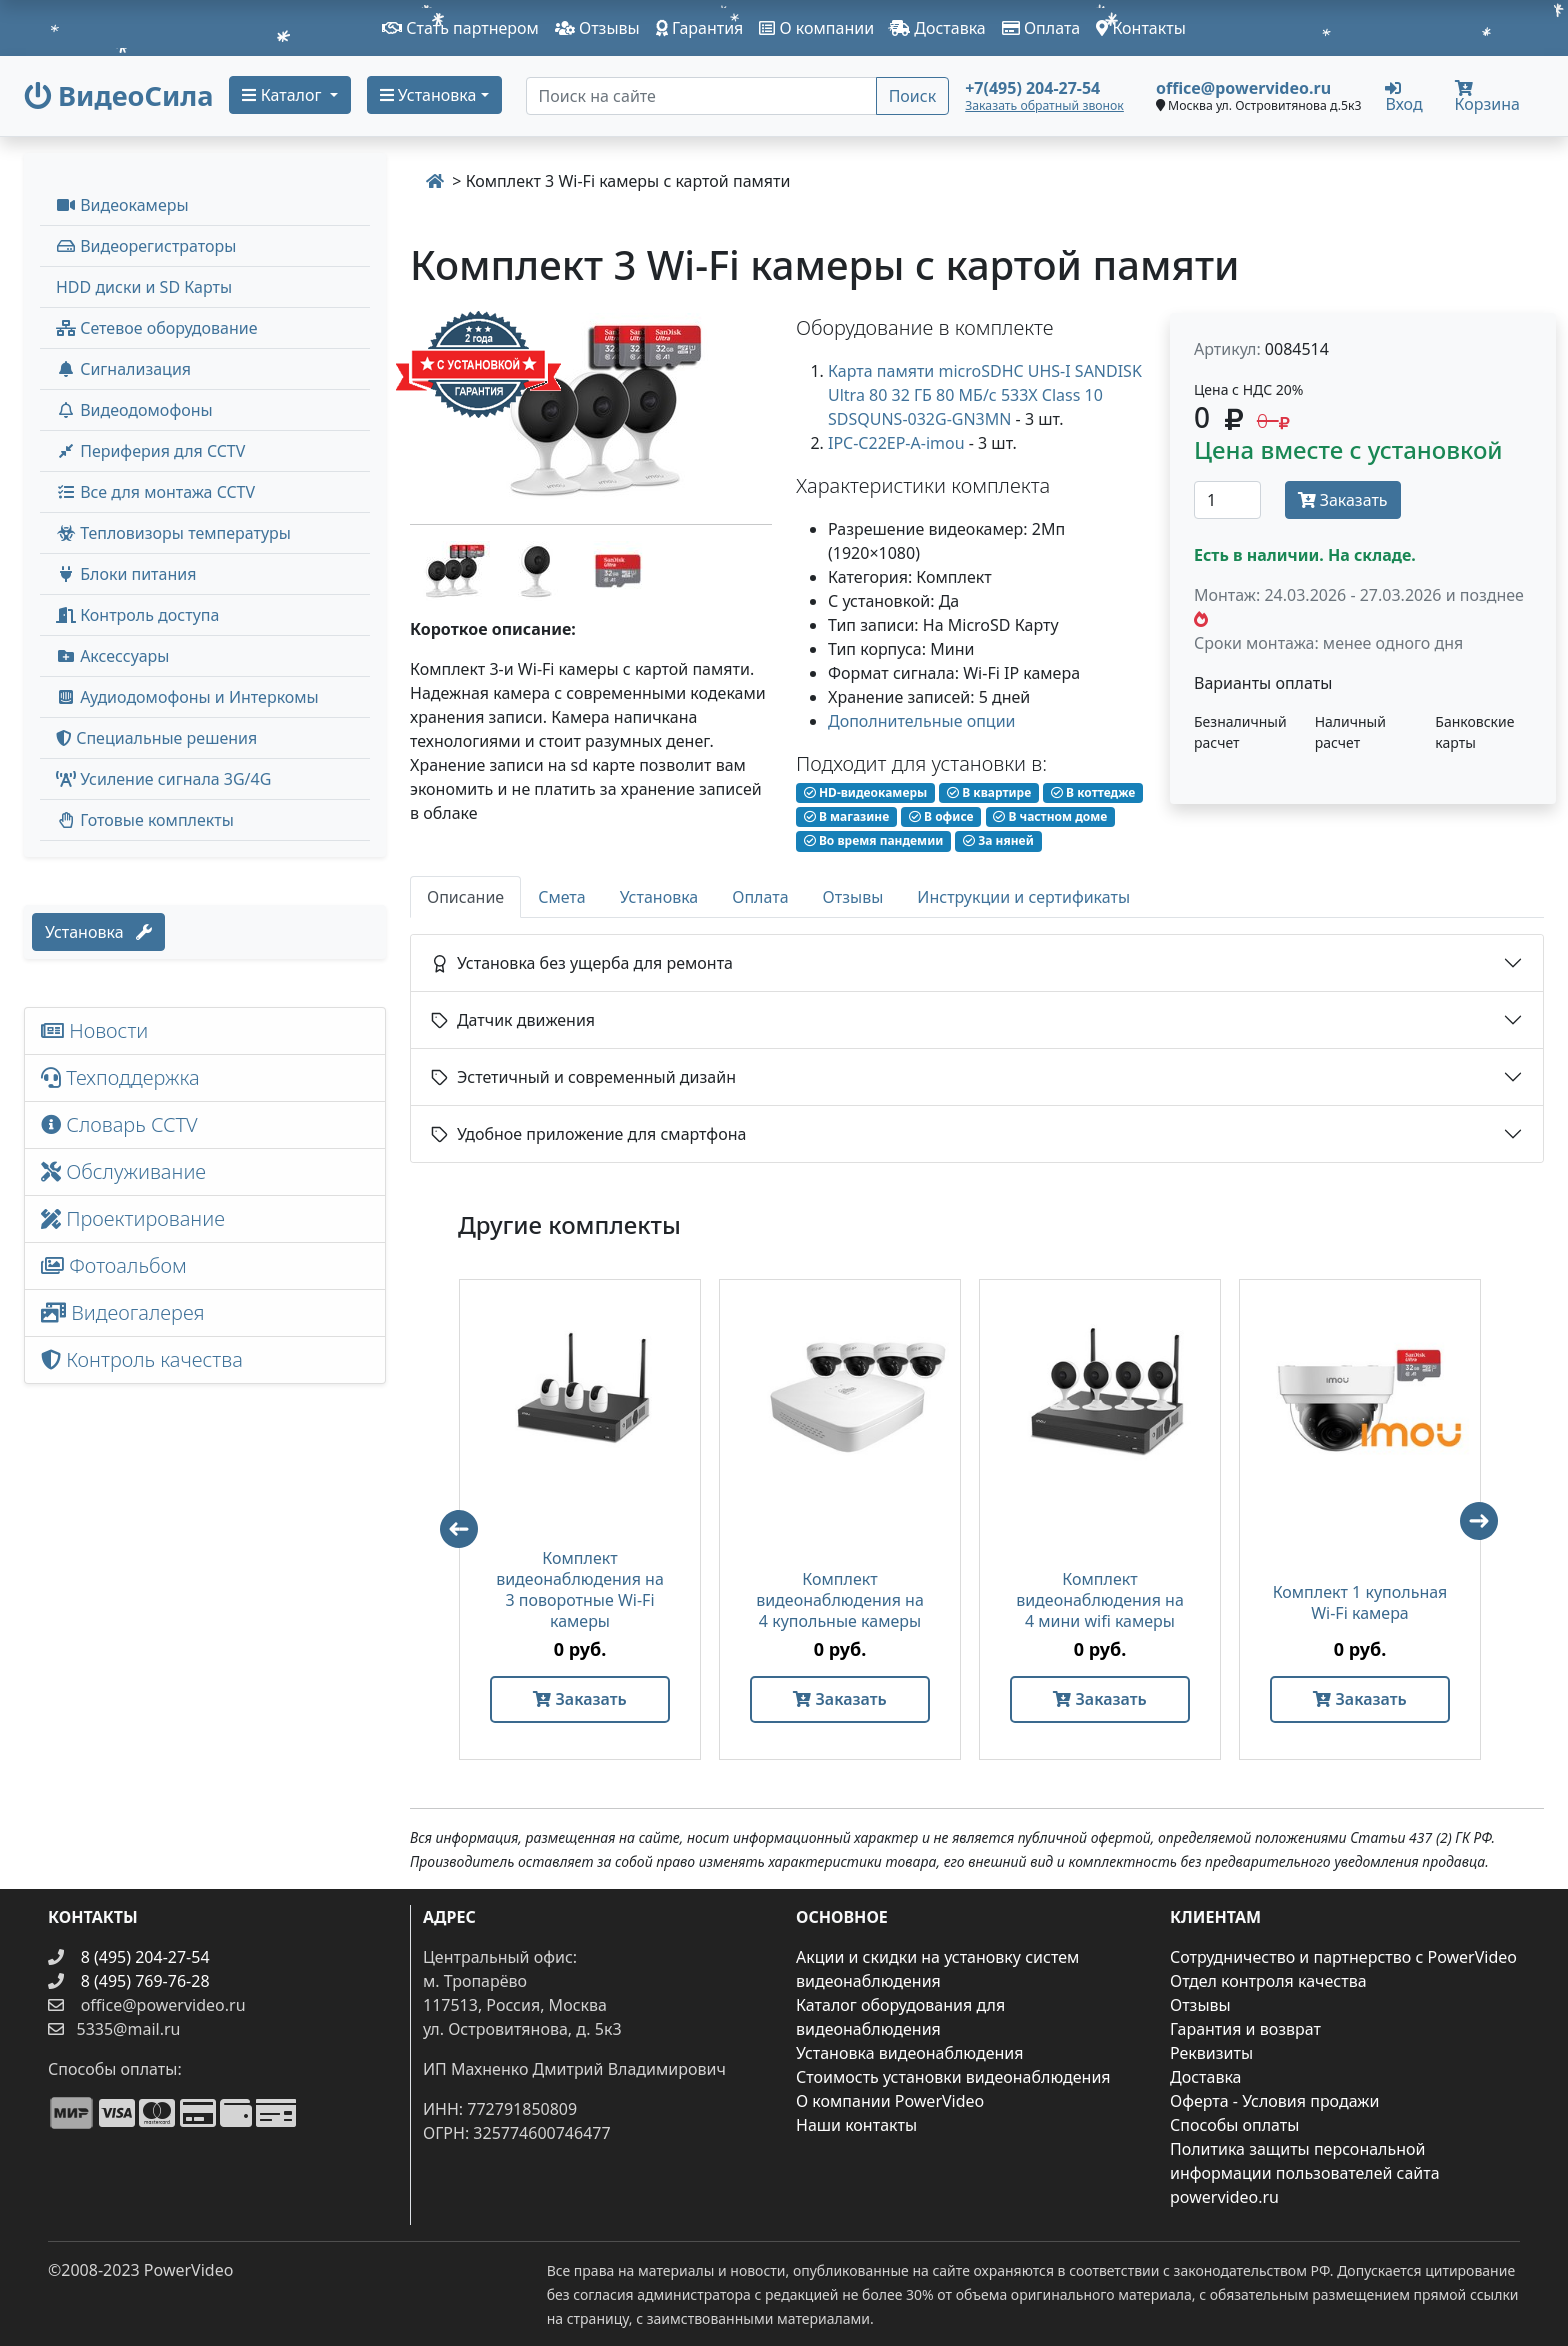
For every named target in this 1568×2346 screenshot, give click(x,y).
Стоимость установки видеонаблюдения (953, 2077)
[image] (591, 410)
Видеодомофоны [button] (134, 410)
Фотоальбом (114, 1265)
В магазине (846, 816)
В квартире (989, 792)
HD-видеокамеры (866, 792)
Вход (1403, 96)
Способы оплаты (1234, 2125)
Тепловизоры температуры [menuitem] (173, 533)
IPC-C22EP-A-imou (896, 443)
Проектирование (133, 1218)
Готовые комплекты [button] (145, 820)
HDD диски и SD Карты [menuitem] (144, 287)
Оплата (1041, 28)
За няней (998, 840)
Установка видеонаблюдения (910, 2053)
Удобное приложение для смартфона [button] (588, 1134)
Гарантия (700, 28)
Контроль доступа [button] (137, 615)
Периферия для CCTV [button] (150, 451)
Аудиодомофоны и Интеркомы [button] (187, 697)
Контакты (1141, 28)
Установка (98, 932)
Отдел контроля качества (1268, 1981)
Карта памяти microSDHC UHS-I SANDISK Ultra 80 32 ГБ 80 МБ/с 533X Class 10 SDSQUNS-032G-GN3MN (985, 395)
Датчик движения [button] (513, 1020)
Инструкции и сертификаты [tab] (1023, 897)
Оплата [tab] (760, 897)
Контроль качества (147, 1359)
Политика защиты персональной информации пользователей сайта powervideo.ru (1305, 2173)
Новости (94, 1030)
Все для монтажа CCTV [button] (155, 492)
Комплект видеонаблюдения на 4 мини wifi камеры (1100, 1600)
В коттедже (1093, 792)
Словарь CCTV (119, 1124)
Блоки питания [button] (126, 574)
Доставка (938, 28)
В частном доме (1050, 816)
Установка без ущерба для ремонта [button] (582, 963)
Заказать (1343, 500)
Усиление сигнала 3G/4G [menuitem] (163, 779)
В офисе (941, 816)
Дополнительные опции (922, 721)
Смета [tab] (562, 897)
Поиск (913, 96)
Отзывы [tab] (853, 897)
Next (1488, 1530)
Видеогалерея (123, 1312)
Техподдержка (120, 1077)
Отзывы (597, 28)
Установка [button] (428, 95)
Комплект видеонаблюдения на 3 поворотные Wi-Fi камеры (580, 1590)
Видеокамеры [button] (122, 205)
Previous (450, 1520)
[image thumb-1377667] (536, 569)
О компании (816, 28)
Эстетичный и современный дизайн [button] (583, 1077)
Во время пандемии (874, 840)
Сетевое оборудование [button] (157, 328)
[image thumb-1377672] (618, 569)
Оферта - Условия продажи (1274, 2101)
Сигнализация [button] (123, 369)
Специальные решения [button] (156, 738)
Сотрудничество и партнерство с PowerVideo (1343, 1957)
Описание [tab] (465, 897)
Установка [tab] (659, 897)
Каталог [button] (283, 95)
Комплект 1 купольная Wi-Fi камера (1360, 1603)
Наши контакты (856, 2125)
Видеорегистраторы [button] (146, 246)
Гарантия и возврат (1245, 2029)
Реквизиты (1211, 2053)
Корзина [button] (1487, 97)
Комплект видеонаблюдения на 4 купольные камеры (840, 1600)
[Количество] (1227, 500)
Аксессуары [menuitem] (112, 656)
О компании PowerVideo (890, 2101)
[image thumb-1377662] (452, 569)
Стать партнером (460, 28)
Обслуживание (123, 1171)
